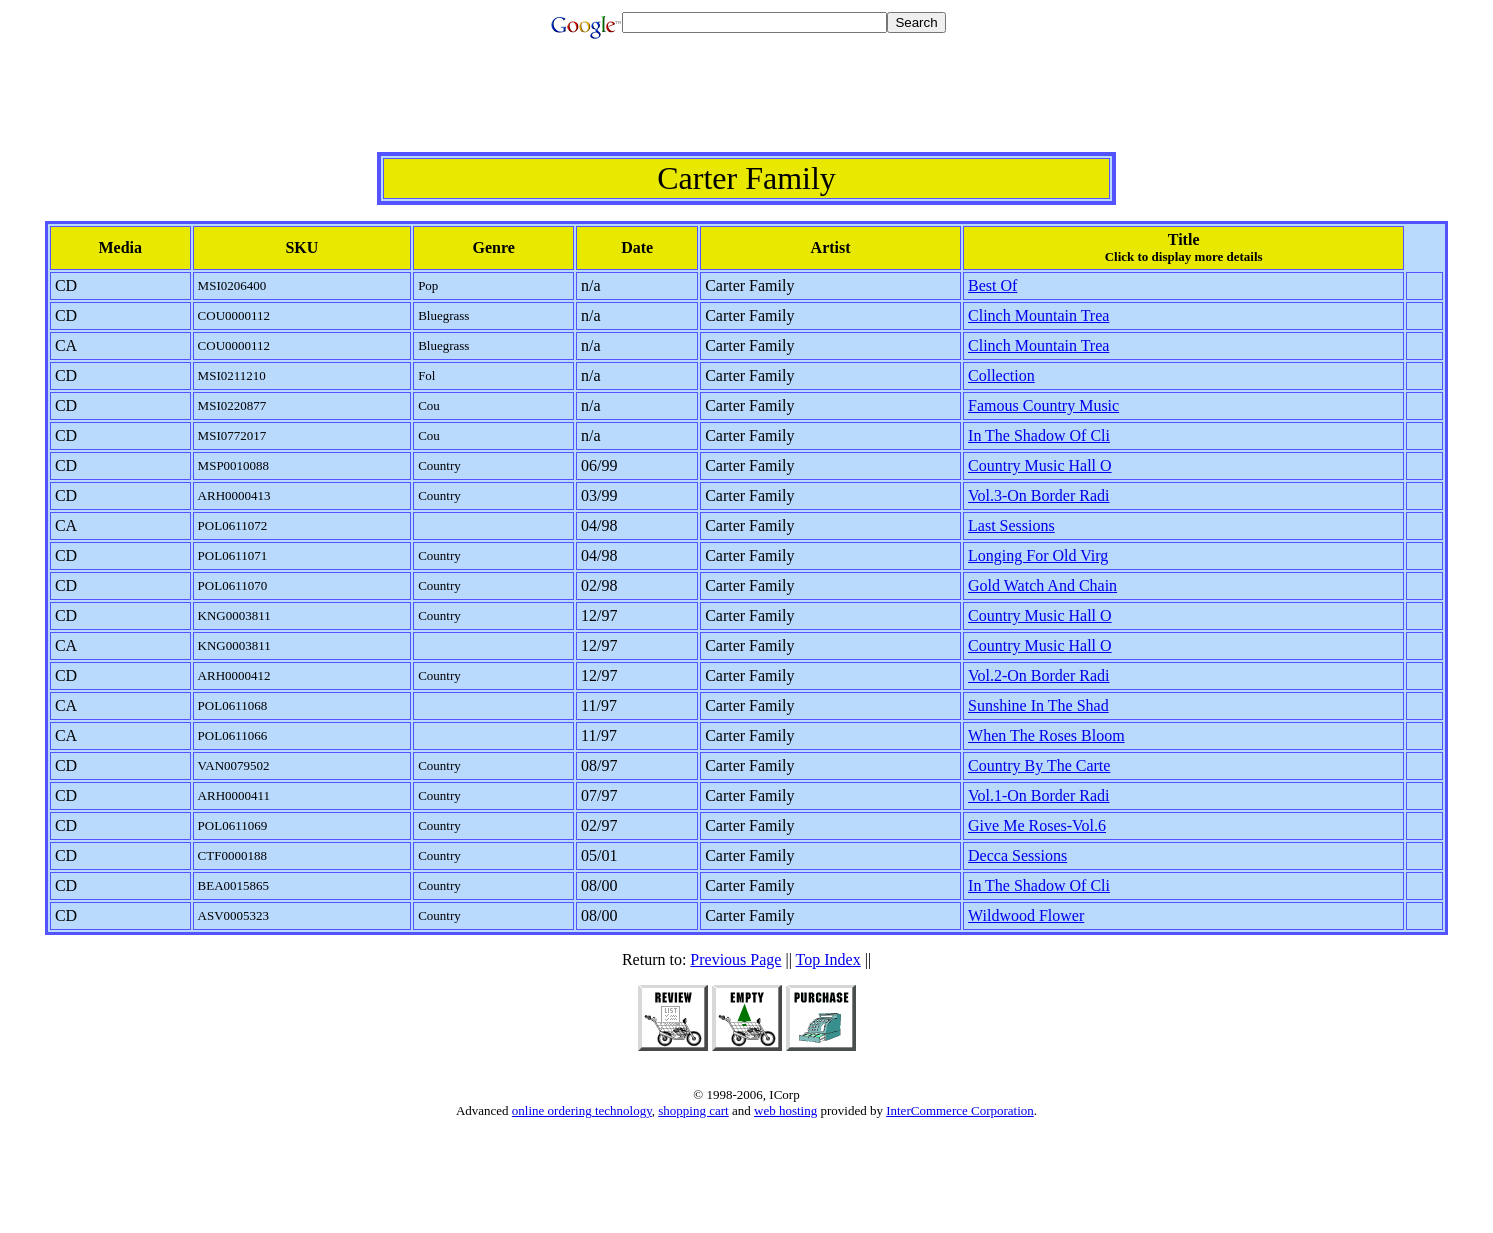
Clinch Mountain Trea (1038, 315)
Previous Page (735, 959)
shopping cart (693, 1110)
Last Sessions (1011, 525)
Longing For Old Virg (1038, 555)
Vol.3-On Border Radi (1038, 495)
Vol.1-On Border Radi (1038, 795)
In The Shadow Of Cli (1039, 435)
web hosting (785, 1110)
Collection (1001, 375)
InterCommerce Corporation (960, 1110)
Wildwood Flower (1026, 915)
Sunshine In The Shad (1038, 705)
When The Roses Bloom (1046, 735)
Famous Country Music (1043, 405)
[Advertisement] (747, 107)
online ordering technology (582, 1110)
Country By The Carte (1039, 765)
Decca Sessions (1017, 855)
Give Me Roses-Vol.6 (1037, 825)
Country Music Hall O (1040, 465)
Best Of (992, 285)
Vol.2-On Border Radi (1038, 675)
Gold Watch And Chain (1042, 585)
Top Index (828, 959)
